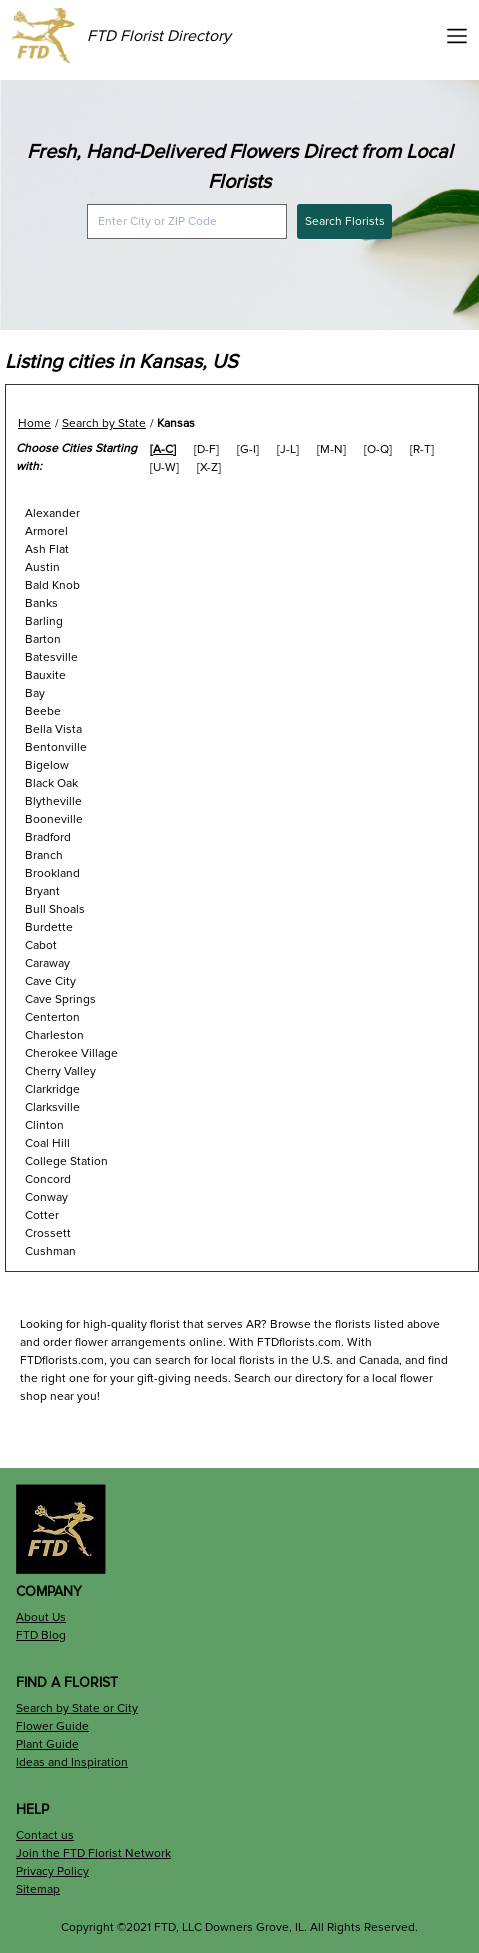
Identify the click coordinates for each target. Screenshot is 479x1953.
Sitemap (38, 1889)
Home (34, 423)
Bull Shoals (55, 909)
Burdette (49, 927)
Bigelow (47, 765)
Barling (44, 621)
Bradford (48, 837)
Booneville (54, 819)
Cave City (50, 981)
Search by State (104, 423)
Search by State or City (77, 1708)
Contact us (45, 1835)
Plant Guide (47, 1744)
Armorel (46, 531)
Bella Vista (53, 729)
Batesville (51, 657)
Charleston (54, 1035)
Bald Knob (52, 585)
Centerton (52, 1017)
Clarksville (52, 1107)
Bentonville (56, 747)
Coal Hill (47, 1143)
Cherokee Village (71, 1053)
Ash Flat (47, 549)
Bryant (42, 891)
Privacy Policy (52, 1871)
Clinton (44, 1125)
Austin (42, 567)
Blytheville (53, 801)
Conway (46, 1197)
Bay (35, 693)
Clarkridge (52, 1089)
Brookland (52, 873)
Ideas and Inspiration (72, 1762)
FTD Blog (41, 1635)
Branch (44, 855)
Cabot (41, 945)
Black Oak (51, 783)
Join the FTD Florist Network (93, 1853)
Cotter (42, 1215)
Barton (43, 639)
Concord (48, 1179)
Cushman (50, 1251)
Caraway (47, 963)
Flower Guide (52, 1726)
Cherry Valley (60, 1071)
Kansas (176, 423)
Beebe (43, 711)
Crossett (48, 1233)
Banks (41, 603)
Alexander (52, 513)
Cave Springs (60, 999)
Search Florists (345, 221)
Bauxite (45, 675)
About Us (41, 1617)
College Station (66, 1161)
